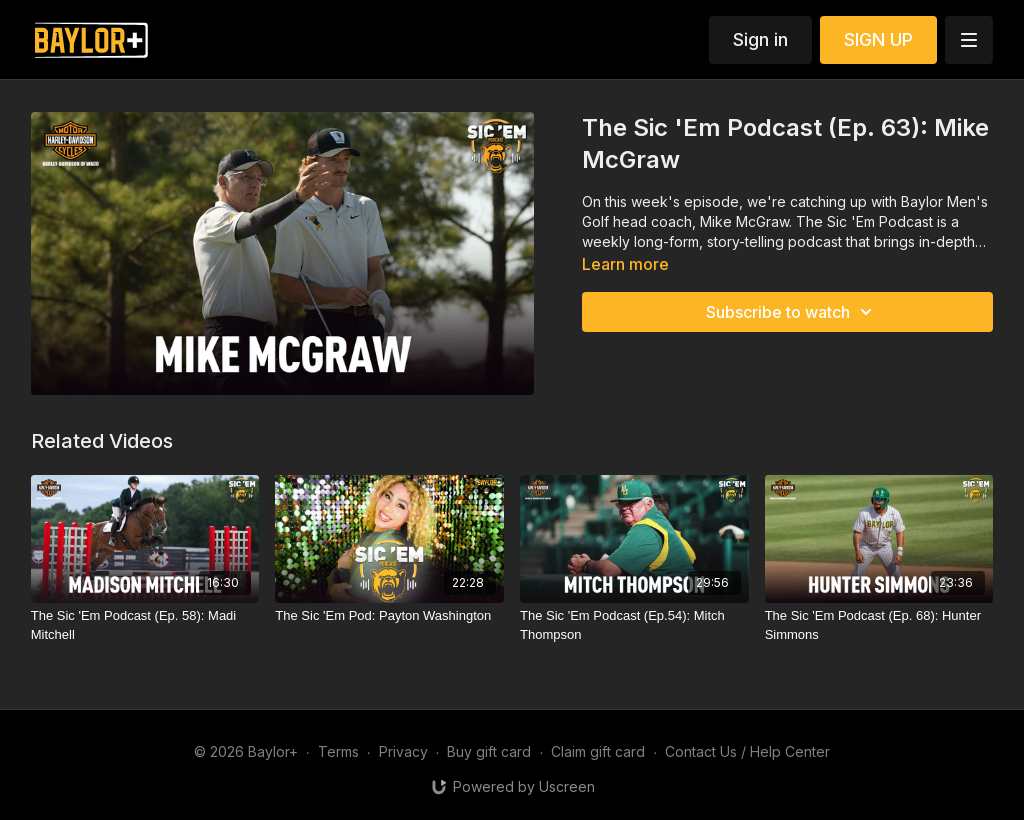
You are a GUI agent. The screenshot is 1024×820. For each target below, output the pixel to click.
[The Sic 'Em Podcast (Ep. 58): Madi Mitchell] (145, 625)
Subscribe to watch (792, 312)
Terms (338, 751)
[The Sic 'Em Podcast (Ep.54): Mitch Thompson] (634, 625)
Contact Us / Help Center (747, 751)
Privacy (403, 751)
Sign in (760, 39)
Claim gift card (598, 751)
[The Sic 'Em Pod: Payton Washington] (389, 616)
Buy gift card (489, 751)
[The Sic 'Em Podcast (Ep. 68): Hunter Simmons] (879, 625)
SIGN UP (878, 39)
